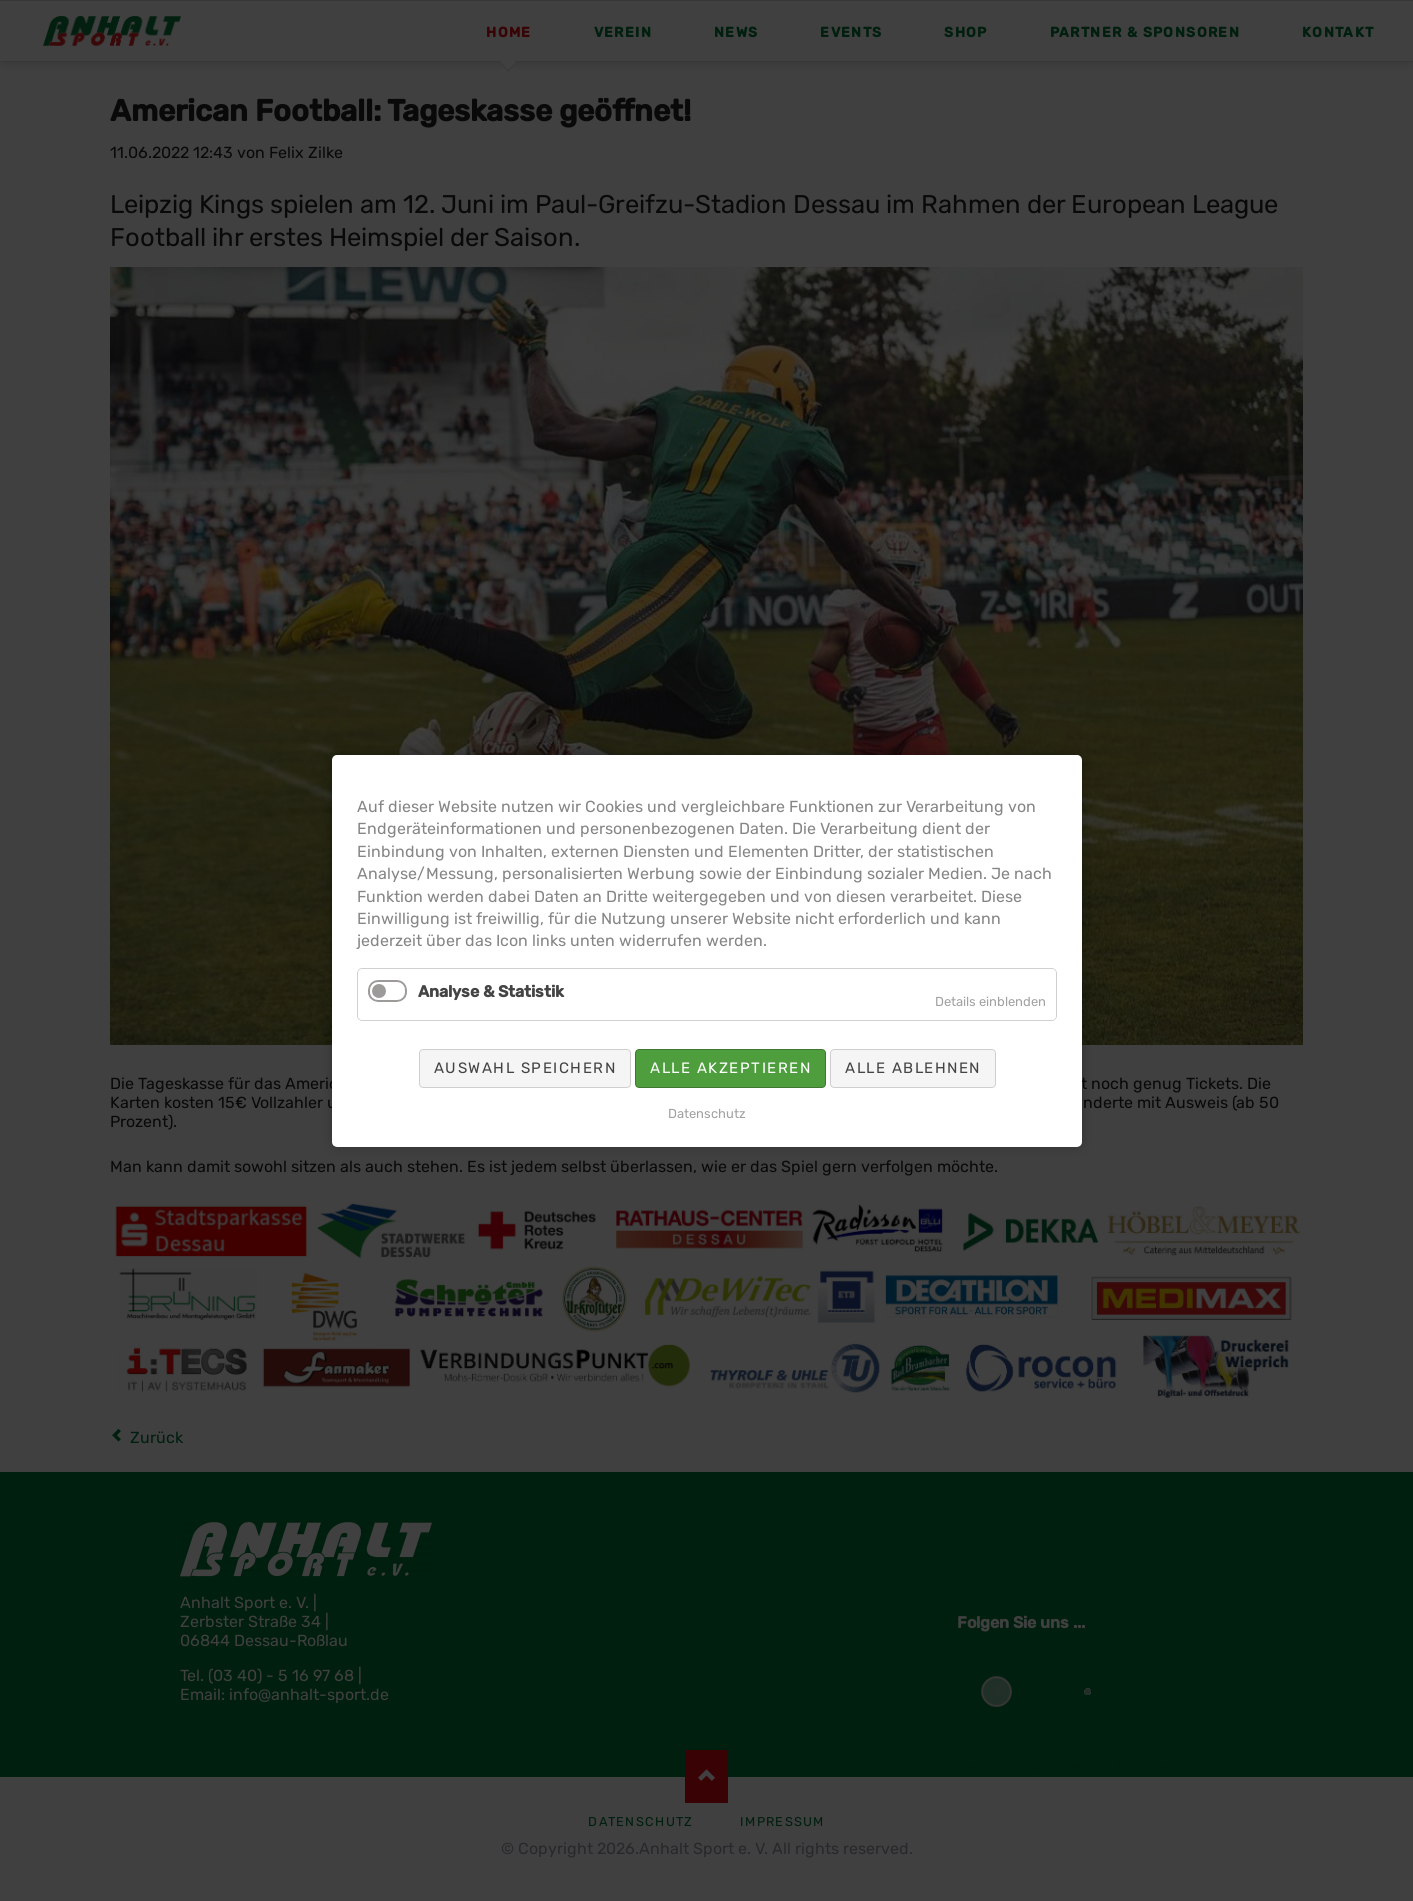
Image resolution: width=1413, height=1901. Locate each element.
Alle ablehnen (913, 1067)
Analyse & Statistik (491, 990)
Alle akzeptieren (730, 1067)
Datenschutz (707, 1112)
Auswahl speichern (524, 1067)
